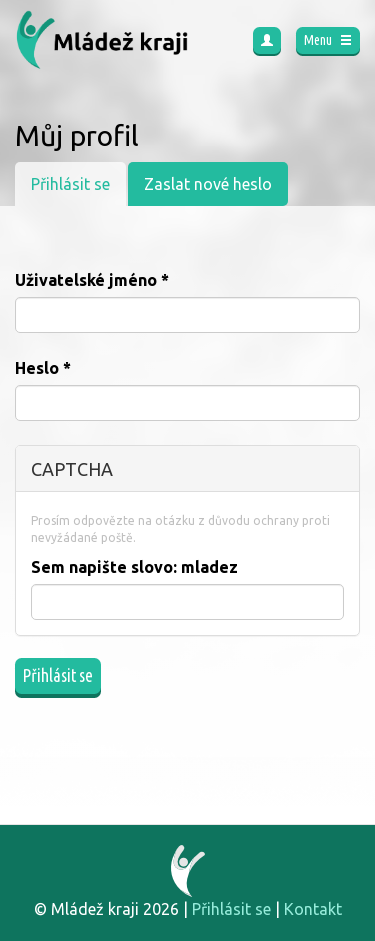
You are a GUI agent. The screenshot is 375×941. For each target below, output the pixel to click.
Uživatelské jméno (92, 280)
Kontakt (313, 909)
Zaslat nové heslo (208, 184)
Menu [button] (328, 40)
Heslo (43, 368)
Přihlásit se (78, 189)
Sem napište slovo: (134, 567)
